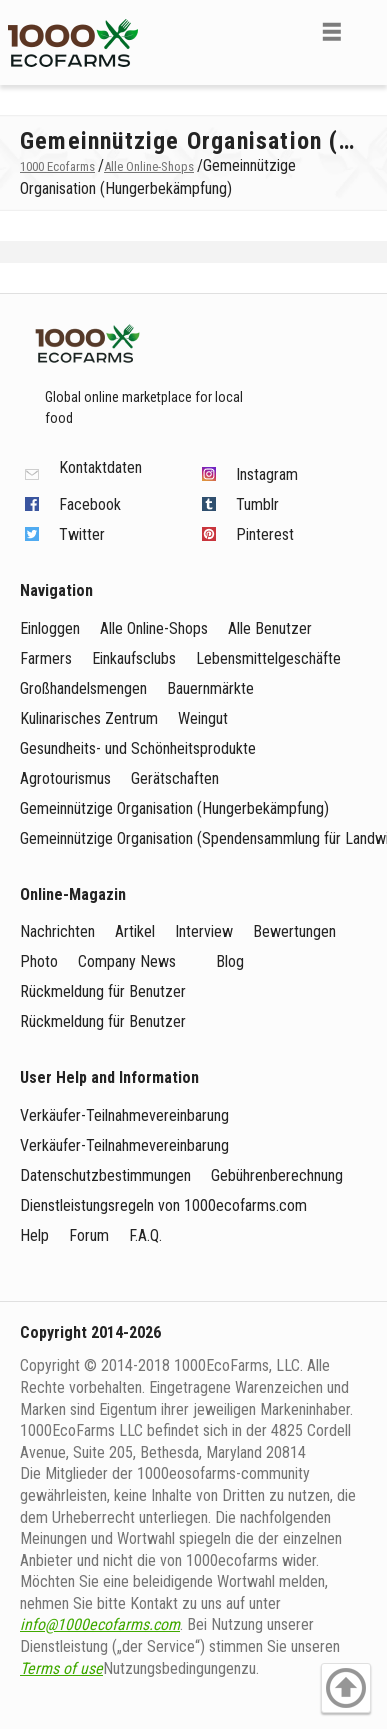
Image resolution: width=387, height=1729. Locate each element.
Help (34, 1235)
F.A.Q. (145, 1235)
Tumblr (257, 504)
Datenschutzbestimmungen (105, 1175)
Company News (127, 961)
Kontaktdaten (100, 468)
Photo (39, 961)
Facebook (90, 504)
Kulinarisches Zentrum (89, 718)
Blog (230, 961)
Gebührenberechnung (277, 1175)
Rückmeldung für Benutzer (103, 991)
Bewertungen (294, 931)
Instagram (267, 474)
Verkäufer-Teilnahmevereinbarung (124, 1115)
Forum (89, 1235)
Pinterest (265, 534)
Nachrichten (57, 931)
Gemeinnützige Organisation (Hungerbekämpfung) (174, 808)
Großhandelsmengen (83, 688)
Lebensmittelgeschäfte (268, 658)
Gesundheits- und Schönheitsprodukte (138, 748)
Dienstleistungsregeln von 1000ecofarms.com (163, 1205)
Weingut (203, 718)
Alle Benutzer (270, 628)
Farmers (46, 658)
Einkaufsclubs (134, 658)
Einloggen (50, 628)
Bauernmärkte (210, 688)
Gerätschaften (175, 778)
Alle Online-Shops (154, 628)
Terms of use (61, 1668)
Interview (204, 931)
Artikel (135, 931)
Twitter (82, 534)
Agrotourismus (65, 778)
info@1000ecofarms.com (100, 1624)
